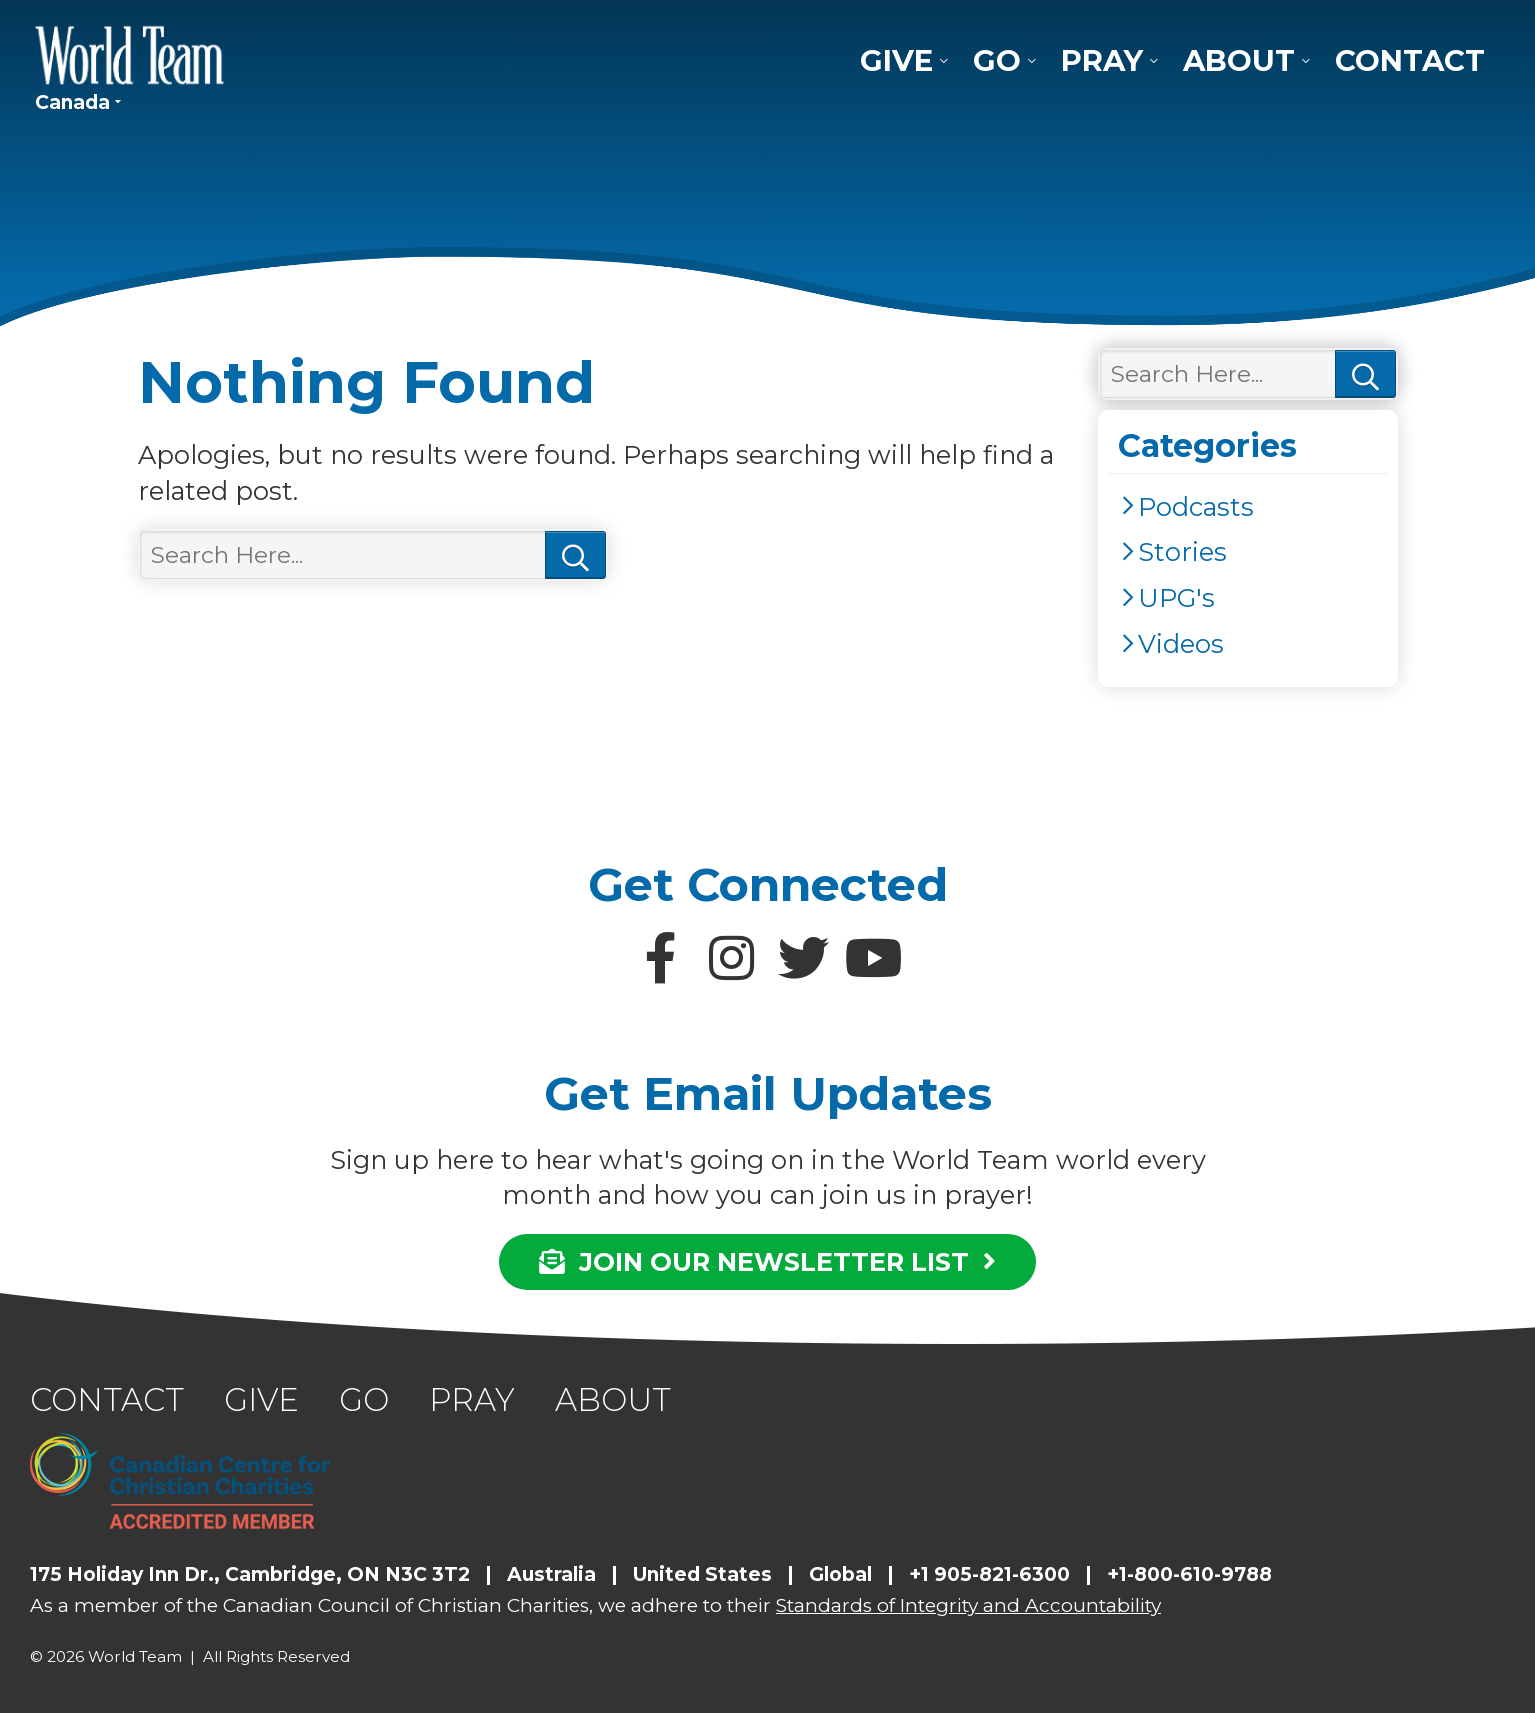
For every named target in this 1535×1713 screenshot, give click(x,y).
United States (702, 1574)
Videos (1181, 643)
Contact (1410, 60)
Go (997, 60)
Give (896, 60)
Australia (551, 1574)
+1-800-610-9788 (1189, 1574)
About (1239, 60)
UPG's (1176, 597)
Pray (1102, 60)
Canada (72, 102)
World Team (130, 55)
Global (840, 1574)
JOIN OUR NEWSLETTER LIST (767, 1261)
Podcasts (1196, 506)
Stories (1182, 551)
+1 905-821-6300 (989, 1574)
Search (575, 555)
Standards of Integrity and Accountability (968, 1605)
